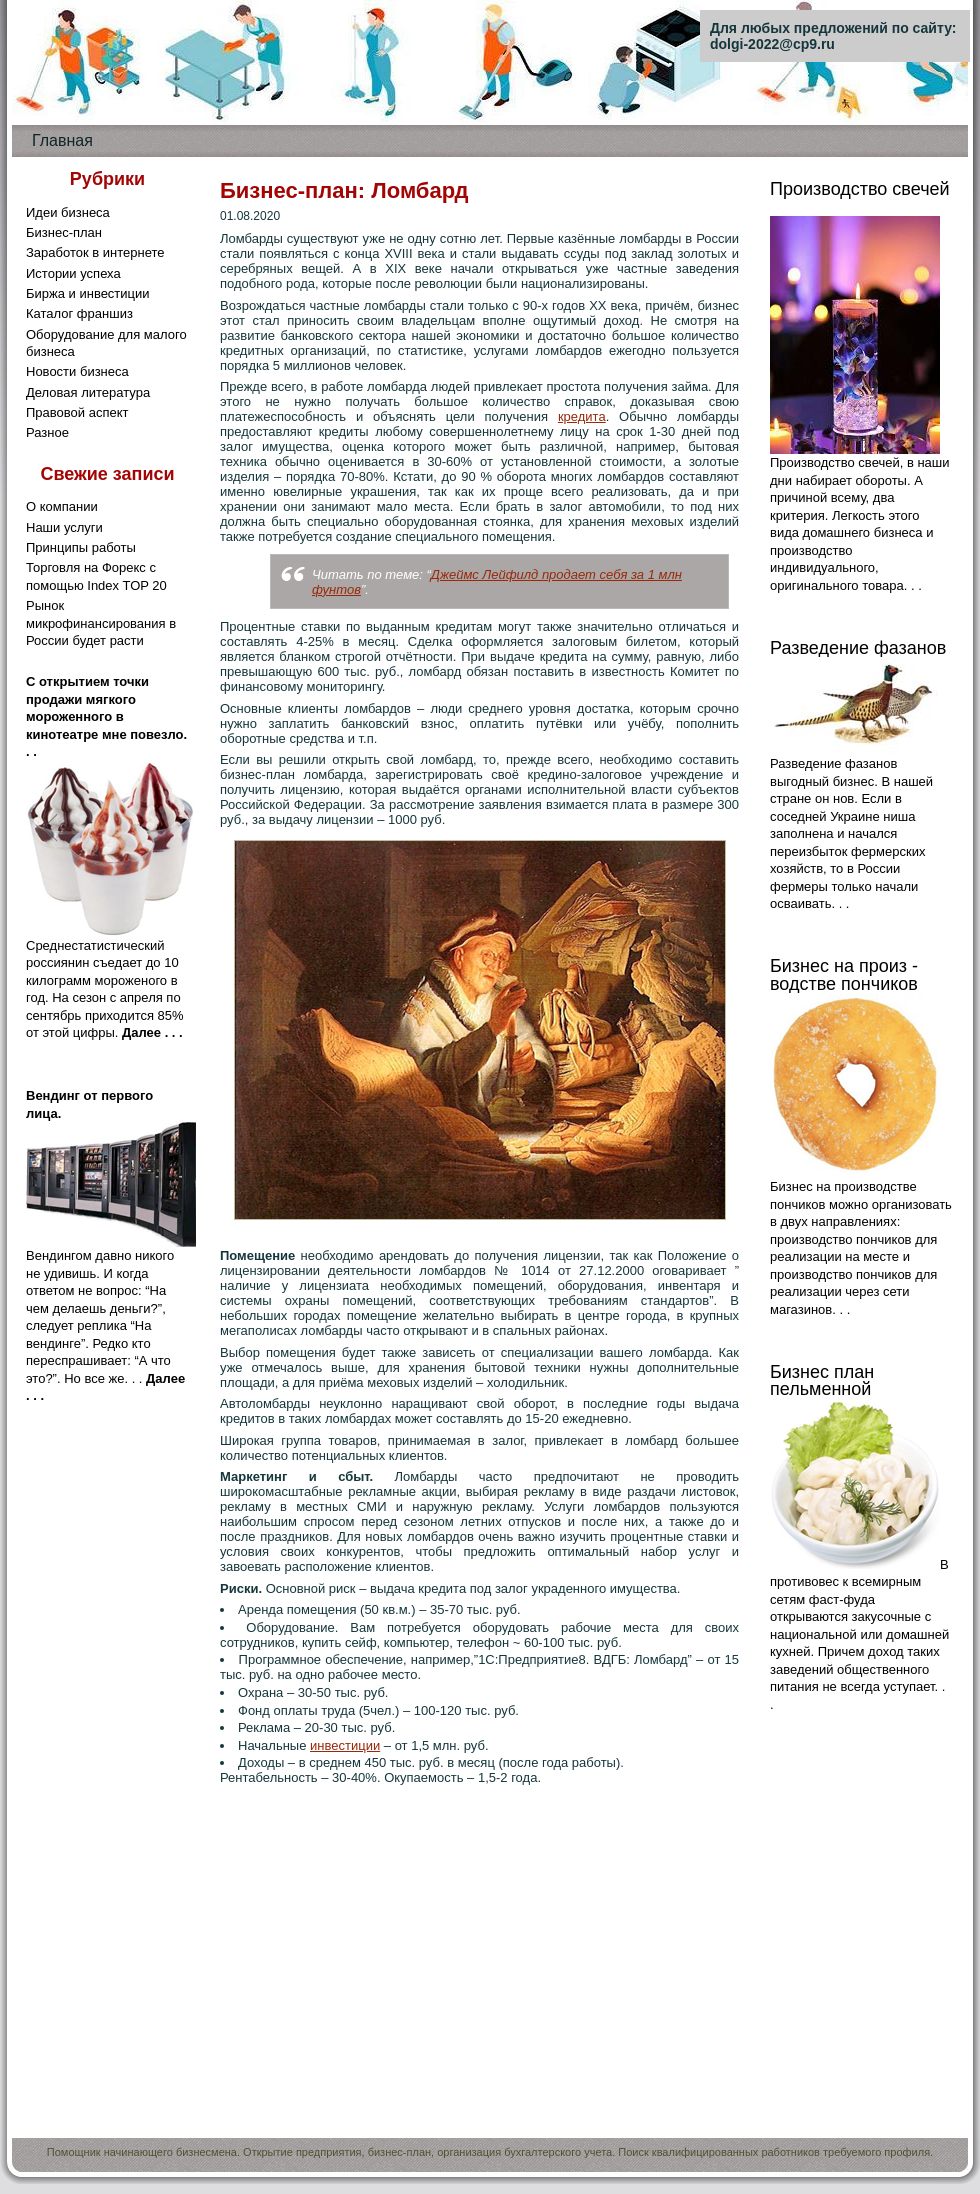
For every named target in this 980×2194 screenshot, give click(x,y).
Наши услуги (64, 527)
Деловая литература (88, 392)
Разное (47, 432)
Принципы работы (81, 547)
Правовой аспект (77, 412)
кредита (582, 416)
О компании (62, 506)
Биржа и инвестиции (88, 293)
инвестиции (345, 1745)
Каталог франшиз (79, 313)
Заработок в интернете (95, 252)
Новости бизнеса (77, 371)
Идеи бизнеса (68, 212)
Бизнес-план (64, 232)
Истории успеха (73, 273)
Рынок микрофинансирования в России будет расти (101, 623)
